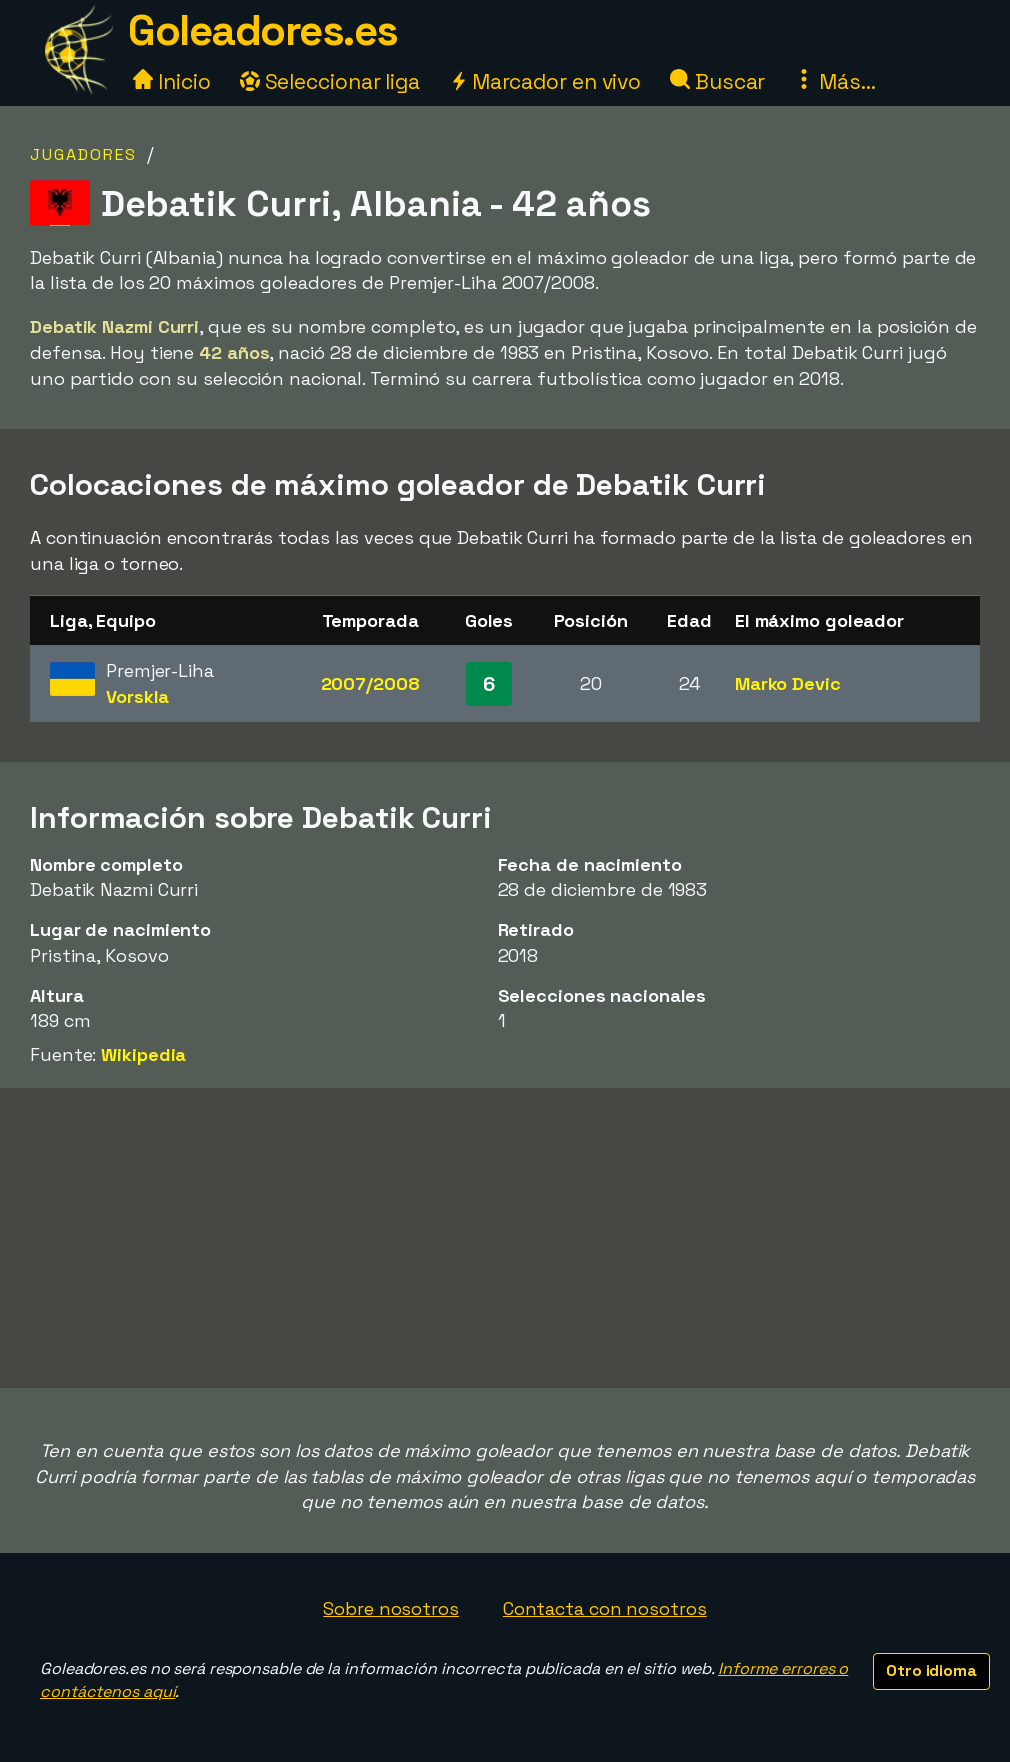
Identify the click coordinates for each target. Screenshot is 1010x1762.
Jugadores (83, 154)
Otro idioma (931, 1670)
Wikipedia (143, 1054)
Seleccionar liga (330, 81)
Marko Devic (788, 683)
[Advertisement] (505, 1238)
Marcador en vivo (545, 81)
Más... (834, 81)
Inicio (171, 81)
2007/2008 (370, 683)
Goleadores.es (263, 30)
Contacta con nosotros (605, 1608)
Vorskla (137, 696)
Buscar (717, 81)
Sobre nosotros (391, 1608)
